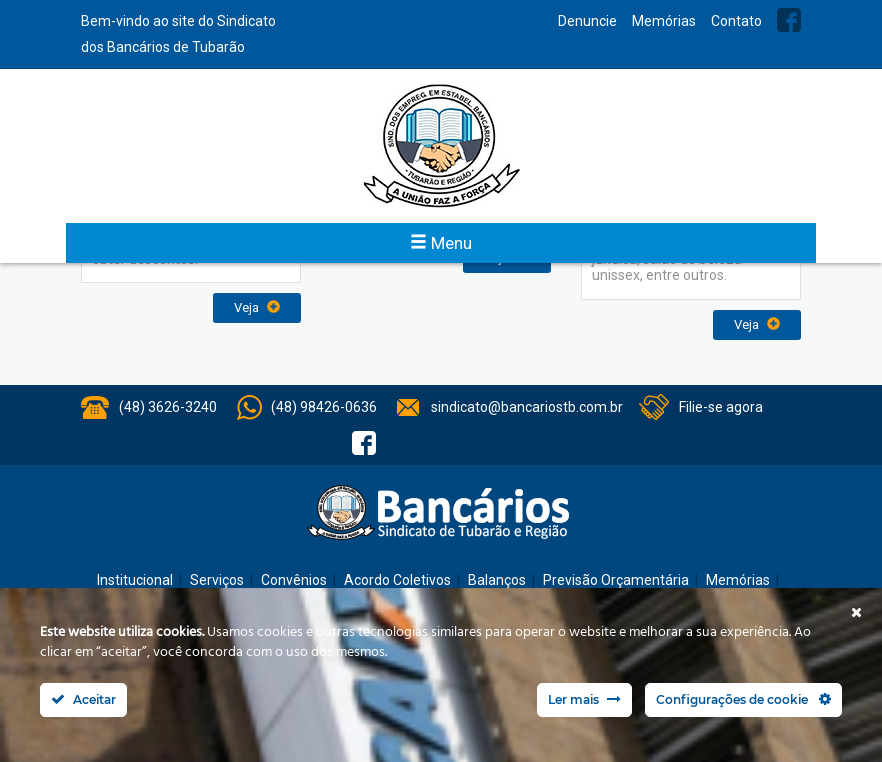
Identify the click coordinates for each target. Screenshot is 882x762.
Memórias (664, 21)
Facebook (789, 20)
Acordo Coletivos (397, 580)
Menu (441, 243)
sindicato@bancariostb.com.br (527, 407)
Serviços (217, 580)
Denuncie (587, 21)
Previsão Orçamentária (616, 580)
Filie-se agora (721, 407)
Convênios (294, 580)
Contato (736, 21)
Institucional (135, 580)
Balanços (497, 580)
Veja (257, 307)
